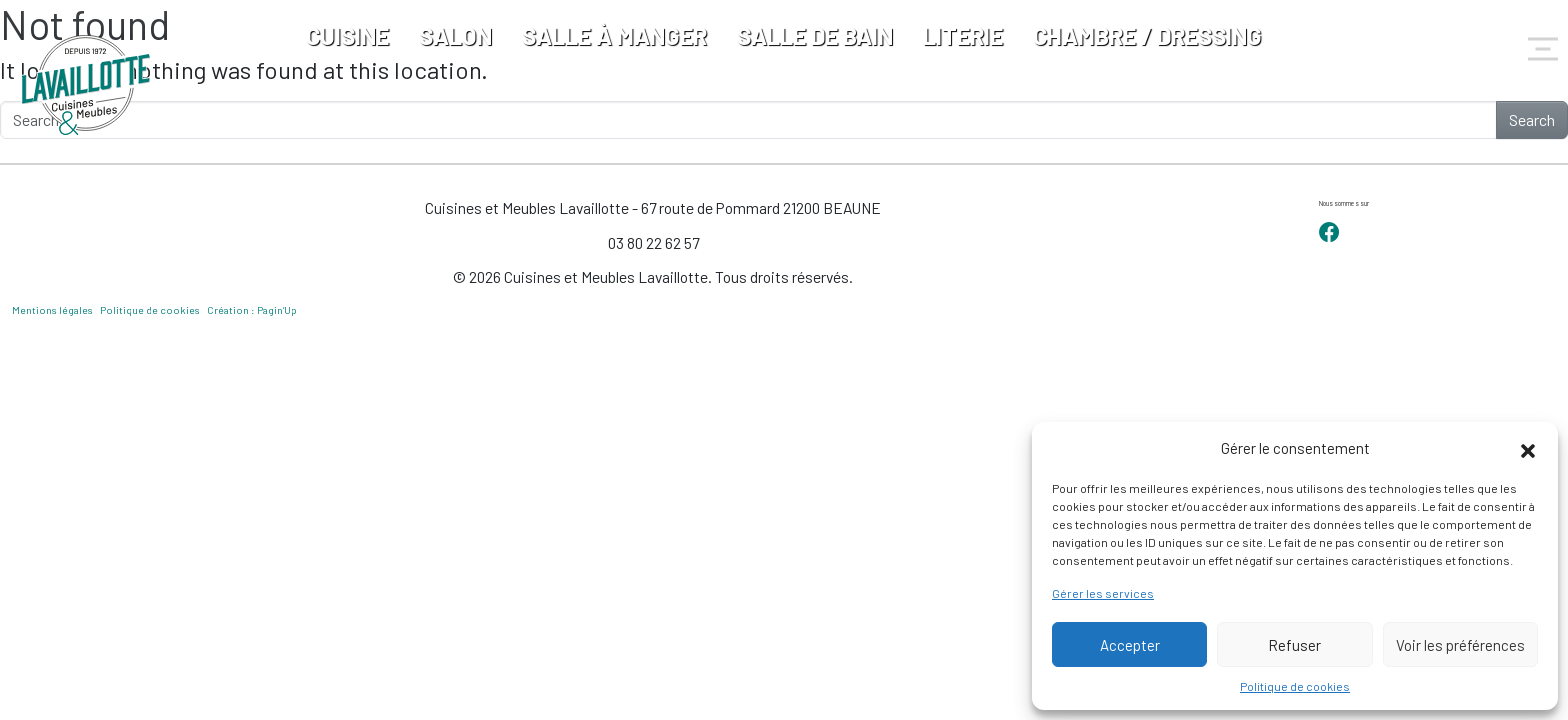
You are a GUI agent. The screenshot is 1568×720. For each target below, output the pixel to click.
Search (1532, 119)
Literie (963, 35)
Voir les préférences (1460, 645)
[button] (1528, 448)
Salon (455, 35)
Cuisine (347, 35)
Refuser (1294, 645)
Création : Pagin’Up (252, 310)
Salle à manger (614, 35)
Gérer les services (1103, 593)
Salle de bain (815, 35)
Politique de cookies (1295, 686)
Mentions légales (52, 310)
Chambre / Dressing (1147, 35)
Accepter (1130, 645)
